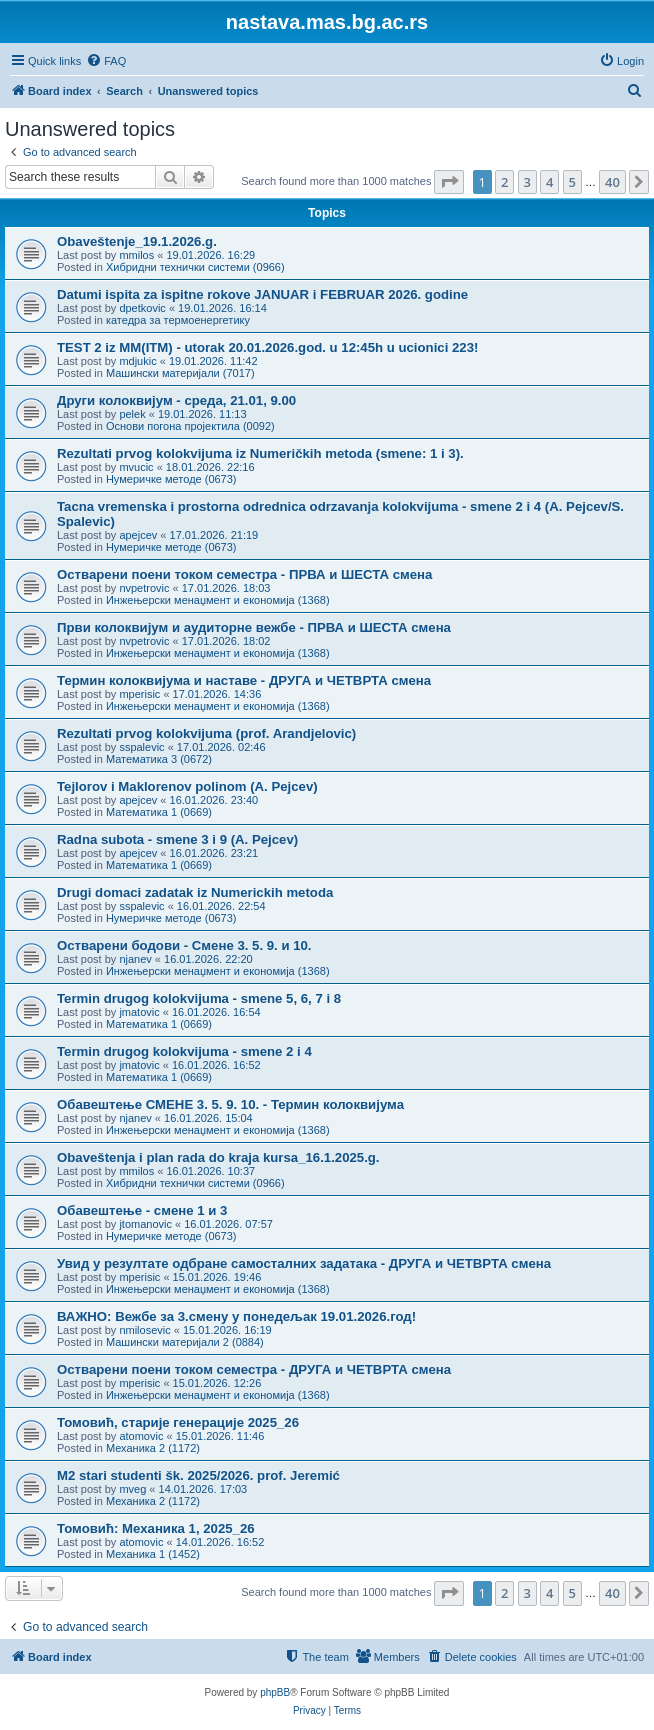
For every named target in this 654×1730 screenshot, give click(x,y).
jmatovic (139, 1012)
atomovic (141, 1436)
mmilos (136, 255)
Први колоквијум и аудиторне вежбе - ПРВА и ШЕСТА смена (254, 627)
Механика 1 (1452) (153, 1554)
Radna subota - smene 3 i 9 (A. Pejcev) (177, 839)
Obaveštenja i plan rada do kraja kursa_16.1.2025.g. (218, 1157)
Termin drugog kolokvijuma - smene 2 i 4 (184, 1051)
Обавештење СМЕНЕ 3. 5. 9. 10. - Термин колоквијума (230, 1104)
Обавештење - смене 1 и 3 (142, 1210)
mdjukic (137, 361)
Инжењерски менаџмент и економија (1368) (218, 600)
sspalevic (141, 747)
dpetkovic (142, 308)
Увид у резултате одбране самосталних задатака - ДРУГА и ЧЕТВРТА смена (304, 1263)
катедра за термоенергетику (178, 320)
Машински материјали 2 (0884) (185, 1342)
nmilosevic (144, 1330)
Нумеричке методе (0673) (171, 479)
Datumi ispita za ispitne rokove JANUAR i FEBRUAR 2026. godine (262, 294)
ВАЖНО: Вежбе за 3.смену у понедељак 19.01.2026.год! (236, 1316)
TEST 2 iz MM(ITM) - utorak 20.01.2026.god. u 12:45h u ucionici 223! (267, 347)
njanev (135, 959)
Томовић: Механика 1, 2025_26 (156, 1528)
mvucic (136, 467)
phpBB (275, 1692)
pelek (132, 414)
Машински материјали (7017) (180, 373)
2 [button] (504, 182)
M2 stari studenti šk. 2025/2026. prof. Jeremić (198, 1475)
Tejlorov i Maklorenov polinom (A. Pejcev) (187, 786)
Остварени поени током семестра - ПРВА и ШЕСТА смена (244, 574)
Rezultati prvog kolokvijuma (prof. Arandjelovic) (206, 733)
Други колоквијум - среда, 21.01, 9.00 (176, 400)
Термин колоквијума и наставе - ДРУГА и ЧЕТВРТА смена (244, 680)
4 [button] (549, 182)
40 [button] (612, 182)
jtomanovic (145, 1224)
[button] (449, 182)
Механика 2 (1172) (153, 1448)
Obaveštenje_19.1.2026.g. (137, 241)
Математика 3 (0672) (159, 759)
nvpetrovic (144, 588)
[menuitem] (106, 61)
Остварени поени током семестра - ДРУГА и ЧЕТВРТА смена (254, 1369)
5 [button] (572, 182)
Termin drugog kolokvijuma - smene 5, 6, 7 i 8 (199, 998)
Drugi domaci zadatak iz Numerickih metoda (195, 892)
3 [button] (527, 182)
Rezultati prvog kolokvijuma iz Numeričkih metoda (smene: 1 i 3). (260, 453)
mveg (132, 1489)
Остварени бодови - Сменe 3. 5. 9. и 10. (184, 945)
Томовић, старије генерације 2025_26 (178, 1422)
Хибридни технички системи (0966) (195, 267)
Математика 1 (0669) (159, 812)
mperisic (139, 694)
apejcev (138, 535)
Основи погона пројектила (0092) (190, 426)
